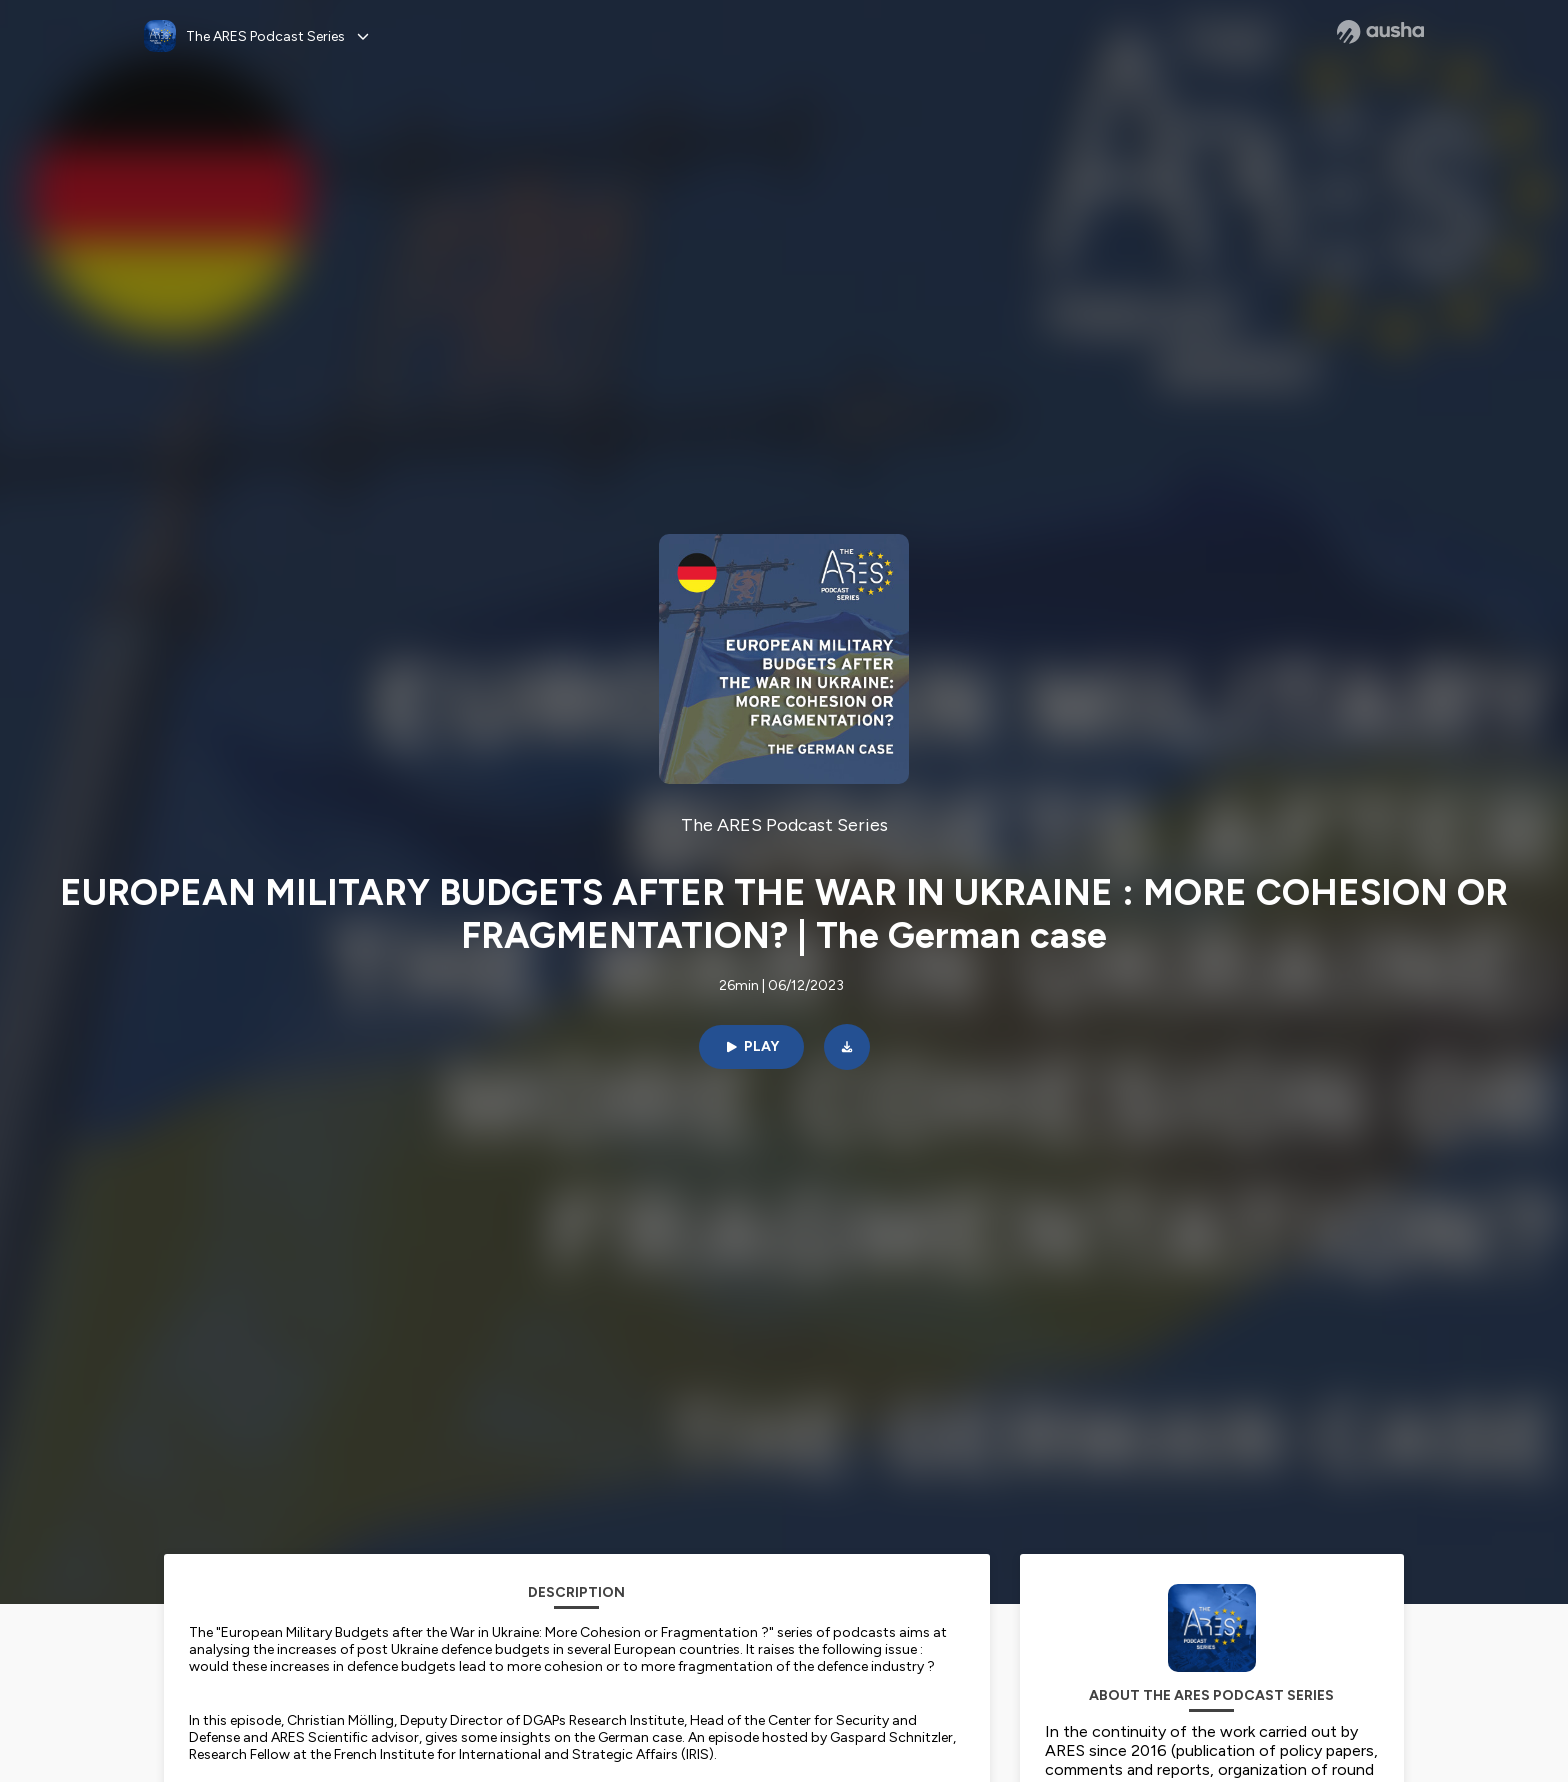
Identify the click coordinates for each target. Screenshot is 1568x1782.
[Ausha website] (1380, 32)
